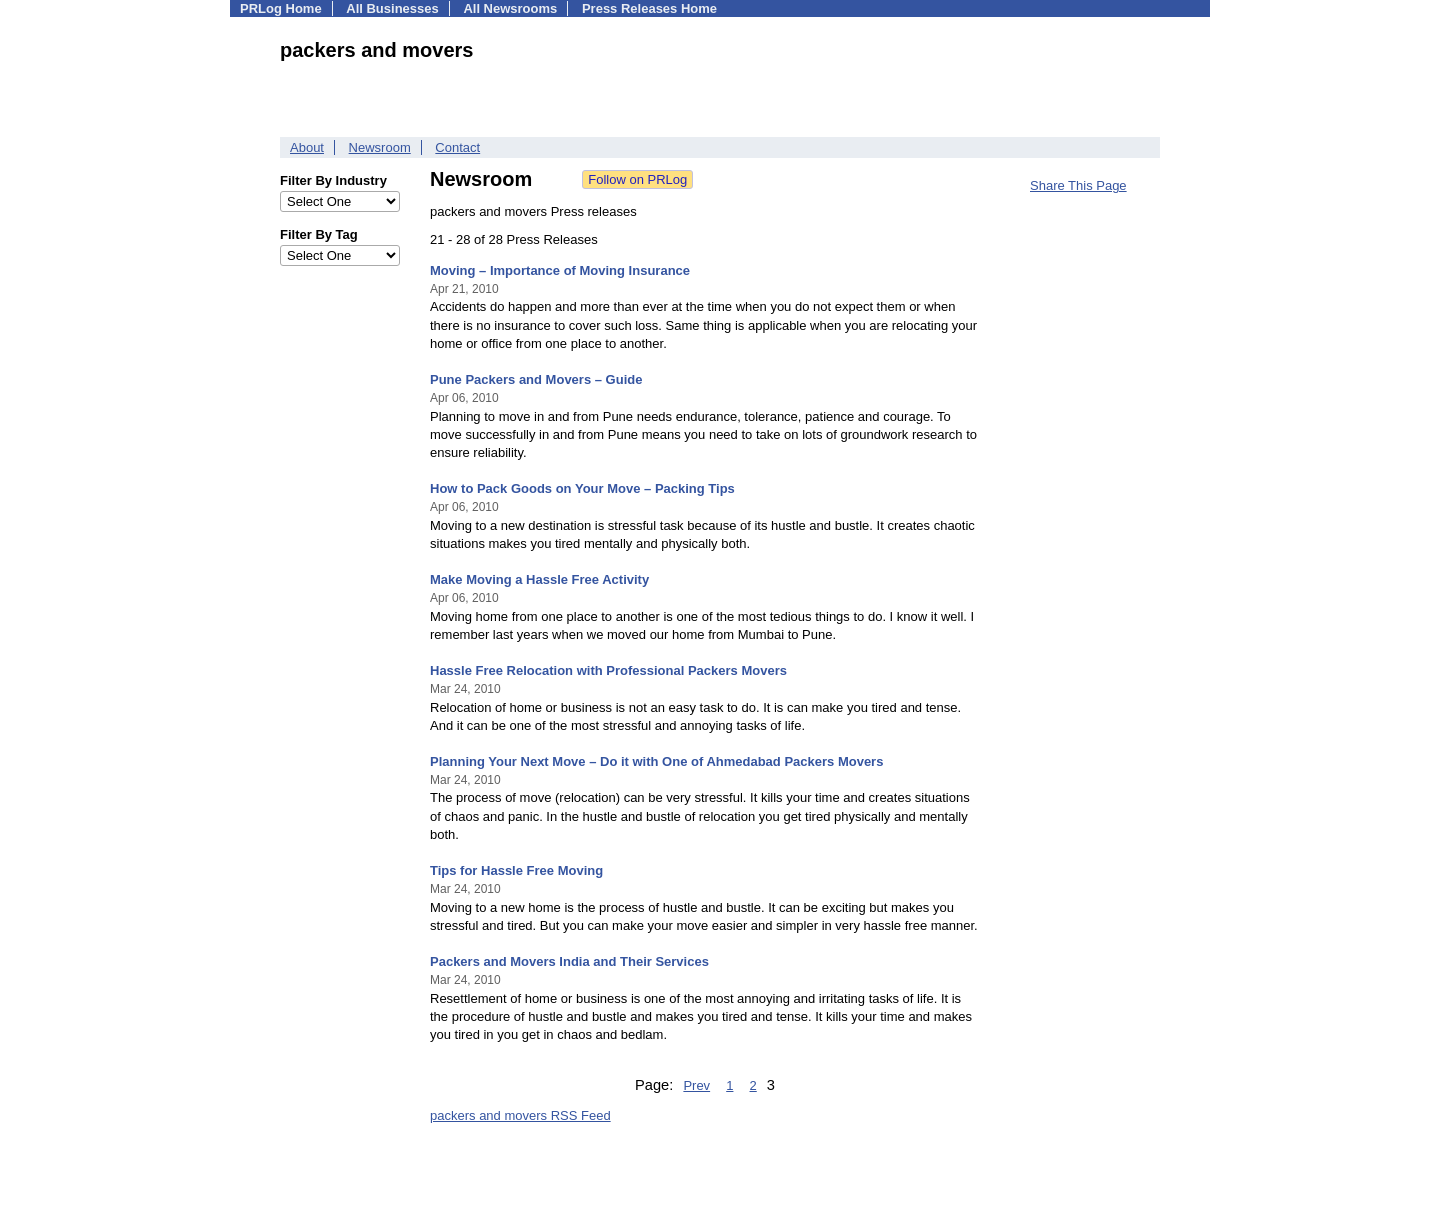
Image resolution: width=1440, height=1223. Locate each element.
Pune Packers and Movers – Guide (536, 379)
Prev (696, 1085)
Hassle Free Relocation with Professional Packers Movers (608, 670)
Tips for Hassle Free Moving (516, 870)
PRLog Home (281, 8)
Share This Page (1078, 185)
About (307, 147)
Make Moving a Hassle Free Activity (539, 579)
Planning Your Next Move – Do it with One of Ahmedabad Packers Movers (656, 761)
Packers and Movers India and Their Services (569, 961)
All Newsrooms (510, 8)
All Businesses (392, 8)
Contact (457, 147)
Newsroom (380, 147)
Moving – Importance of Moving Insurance (560, 270)
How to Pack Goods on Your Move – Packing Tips (582, 488)
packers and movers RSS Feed (520, 1115)
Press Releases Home (649, 8)
